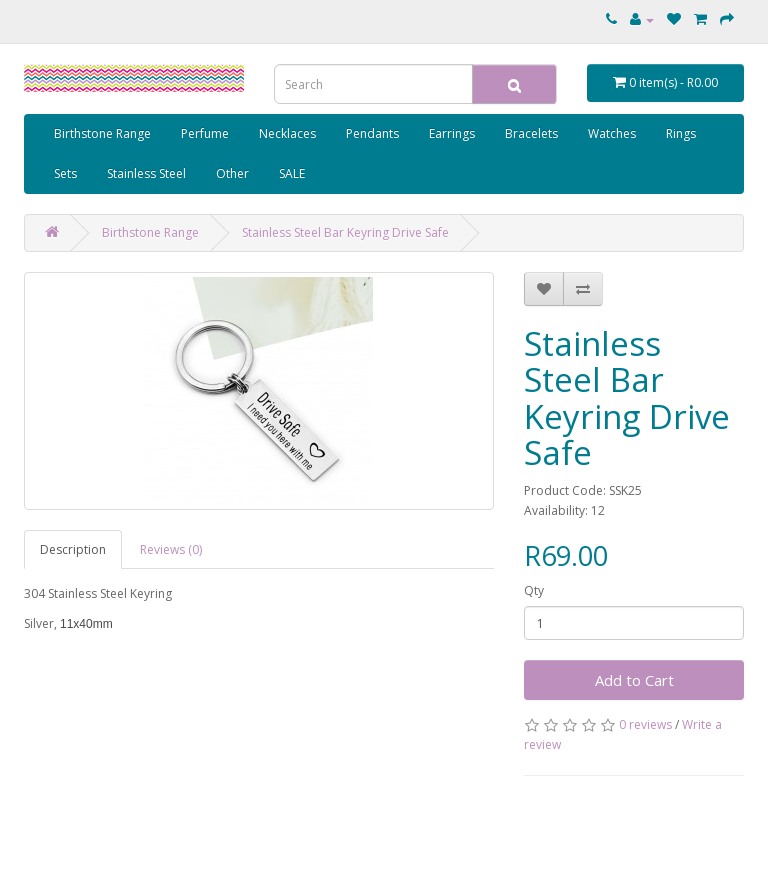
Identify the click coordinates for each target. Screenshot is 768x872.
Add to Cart (634, 680)
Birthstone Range (102, 133)
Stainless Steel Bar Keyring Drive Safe (345, 232)
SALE (292, 173)
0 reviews (645, 724)
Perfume (205, 133)
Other (232, 173)
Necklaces (287, 133)
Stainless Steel (146, 173)
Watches (612, 133)
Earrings (452, 133)
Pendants (372, 133)
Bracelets (531, 133)
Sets (65, 173)
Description (73, 549)
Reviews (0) (171, 549)
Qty (534, 590)
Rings (681, 133)
